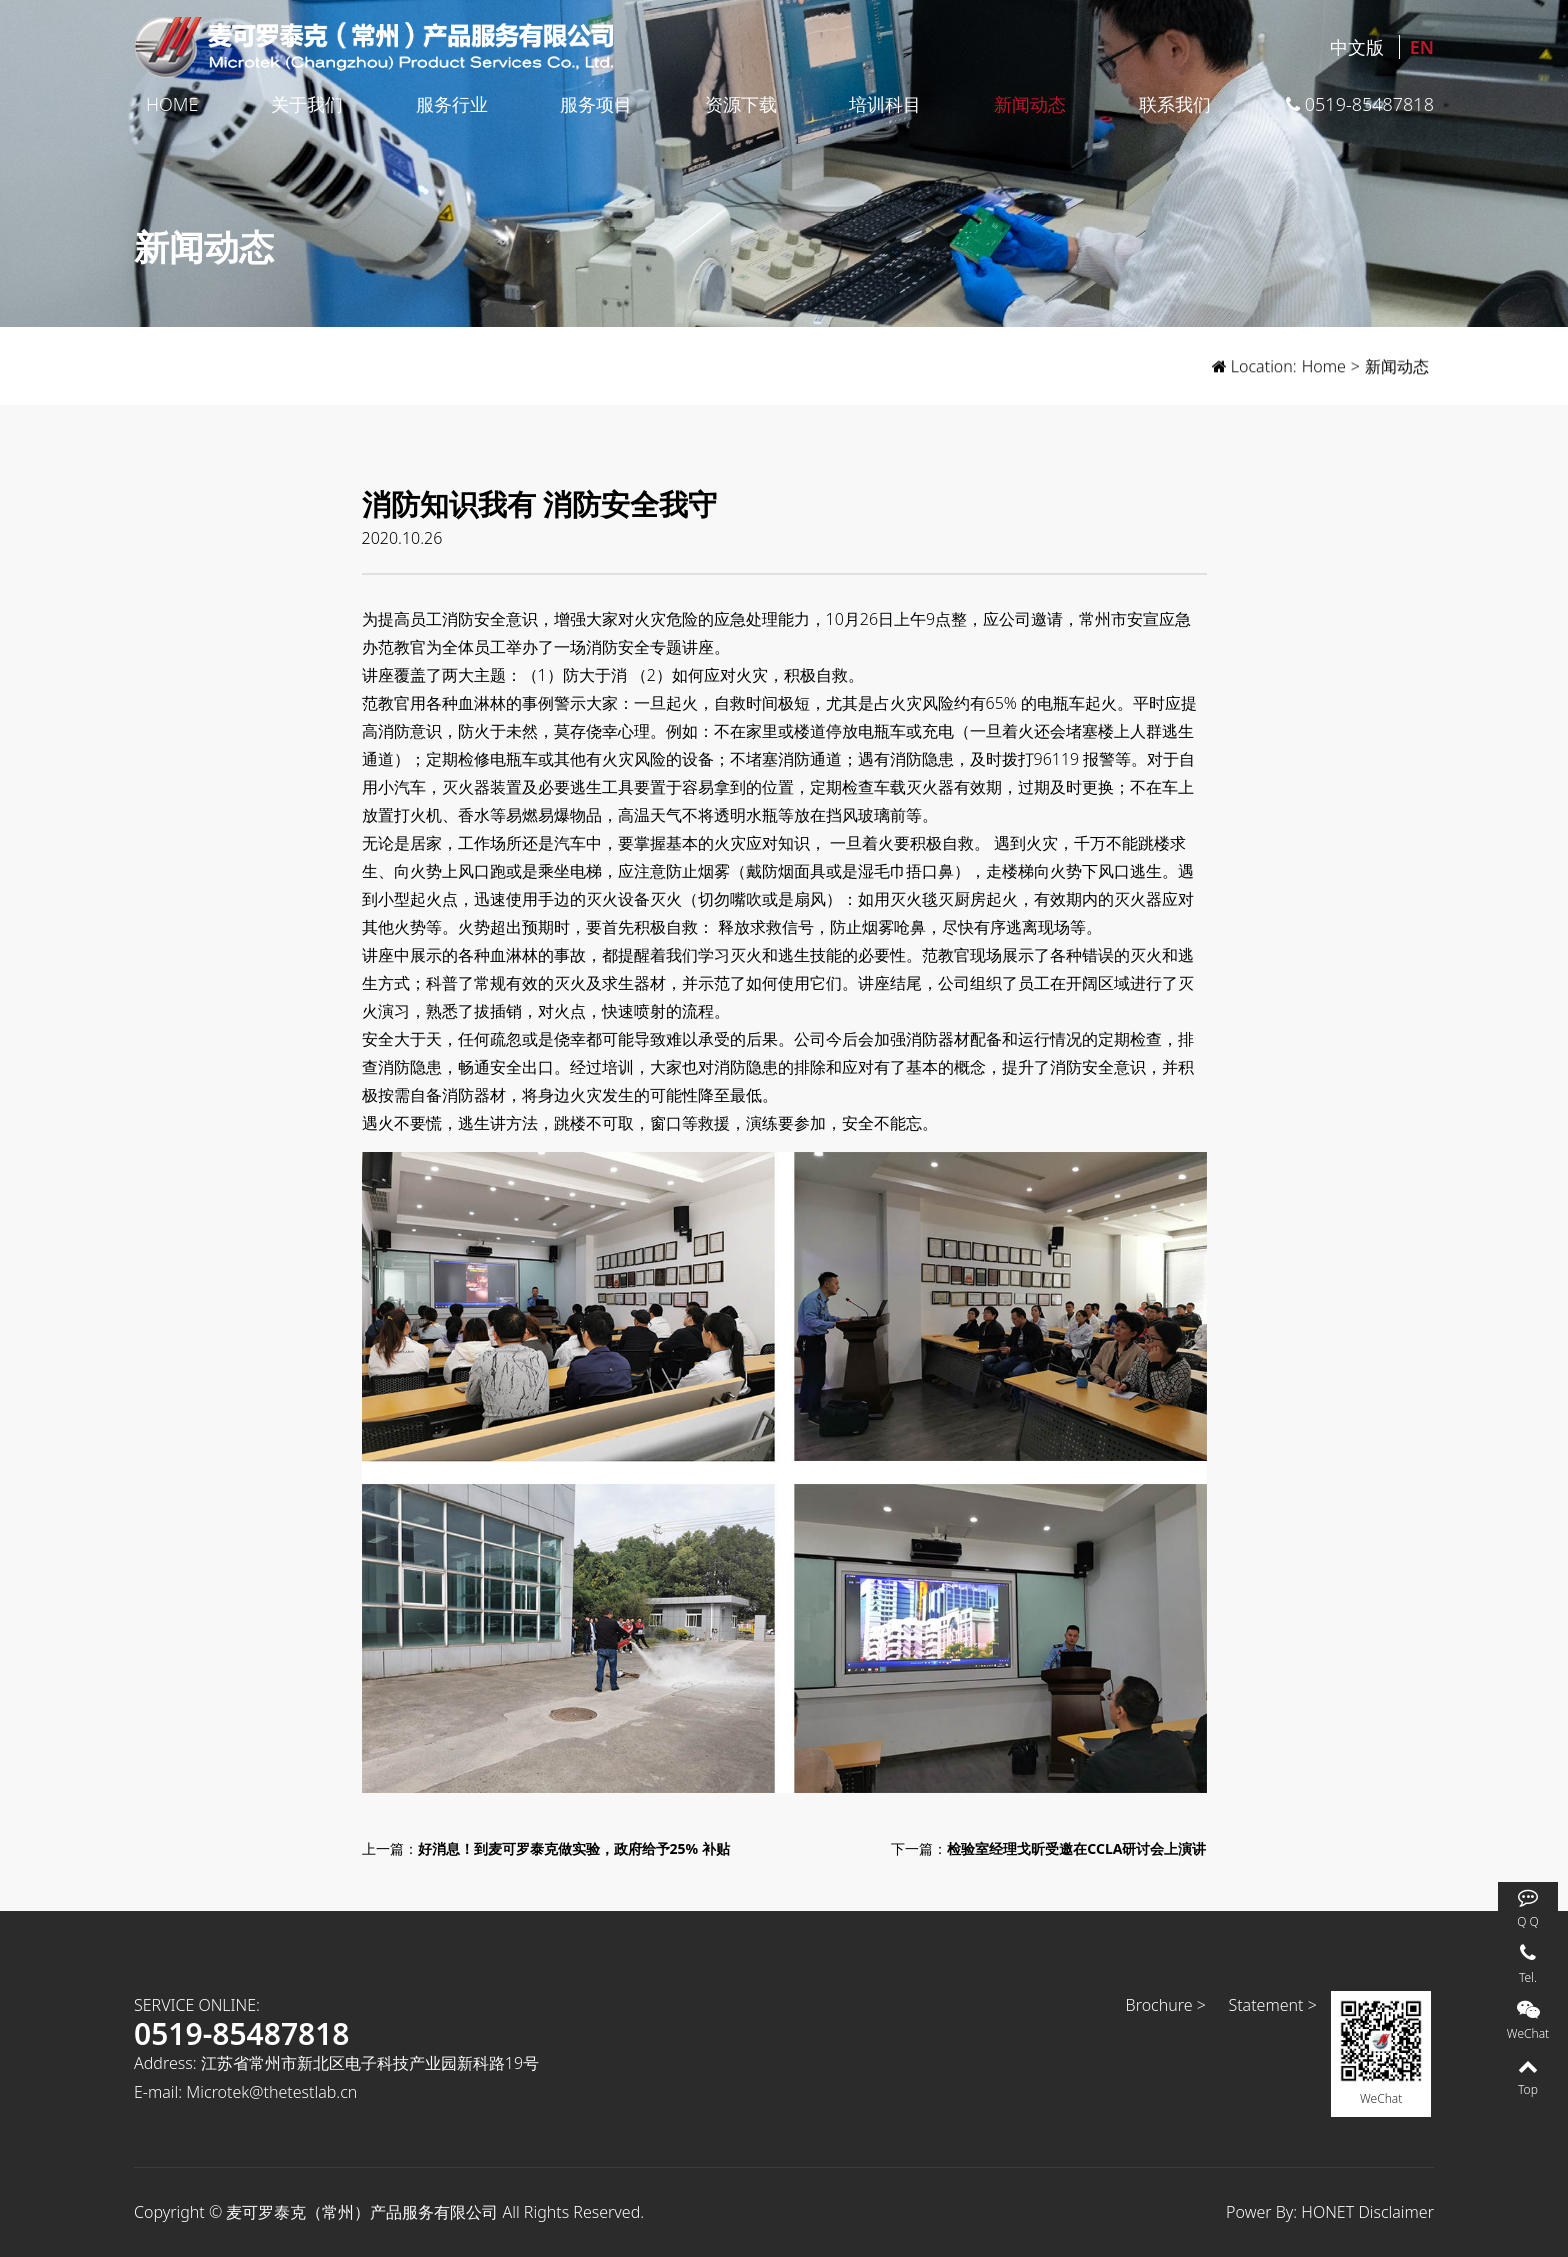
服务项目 (596, 104)
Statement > (1272, 2005)
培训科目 (885, 104)
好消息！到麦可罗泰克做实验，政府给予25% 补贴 (574, 1848)
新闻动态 (1030, 104)
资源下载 (741, 104)
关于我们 (307, 104)
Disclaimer (1396, 2212)
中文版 (1357, 47)
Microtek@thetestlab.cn (271, 2092)
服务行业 (452, 104)
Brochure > (1166, 2005)
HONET (1327, 2212)
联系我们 (1175, 104)
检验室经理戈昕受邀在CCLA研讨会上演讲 (1076, 1848)
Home (172, 104)
